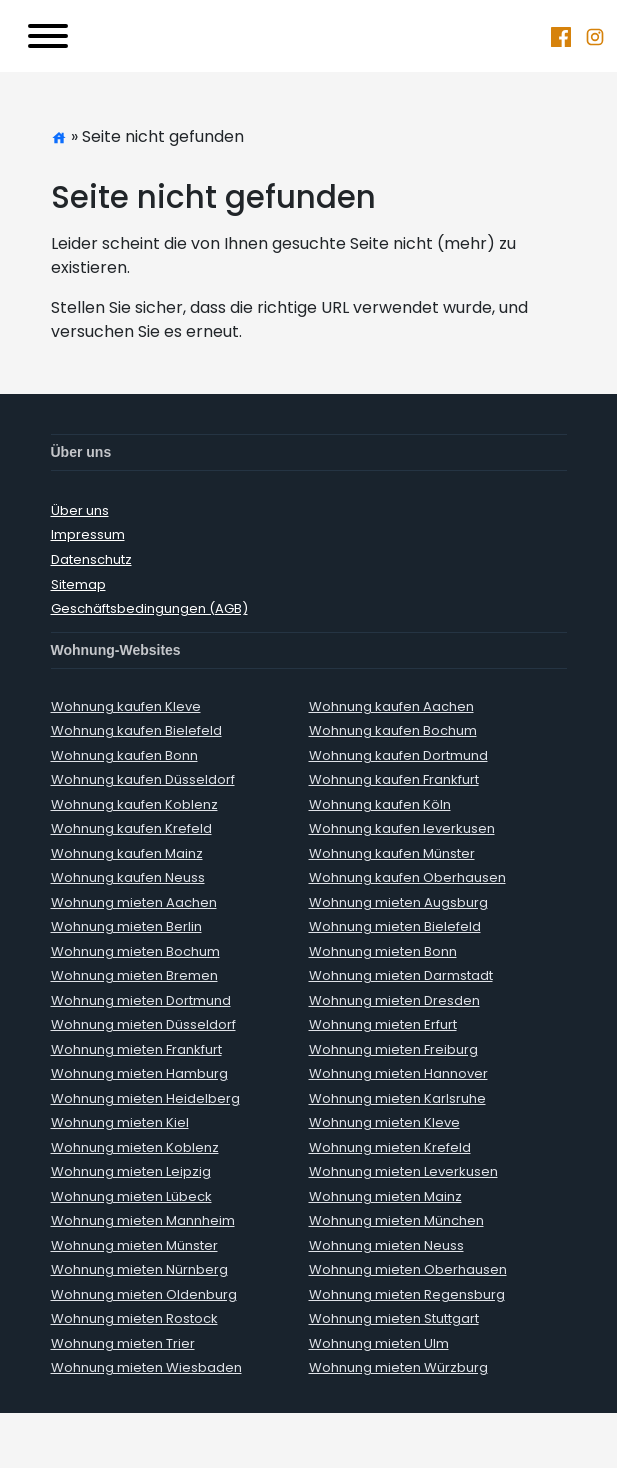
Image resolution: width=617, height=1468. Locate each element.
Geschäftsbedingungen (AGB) (149, 608)
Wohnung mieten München (396, 1220)
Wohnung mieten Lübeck (131, 1196)
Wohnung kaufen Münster (392, 853)
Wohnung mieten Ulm (379, 1343)
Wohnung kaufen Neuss (128, 877)
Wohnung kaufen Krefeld (131, 828)
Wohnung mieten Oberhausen (408, 1269)
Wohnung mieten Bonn (383, 951)
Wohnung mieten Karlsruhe (397, 1098)
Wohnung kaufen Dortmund (398, 755)
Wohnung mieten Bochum (135, 951)
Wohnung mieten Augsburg (398, 902)
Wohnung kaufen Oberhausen (407, 877)
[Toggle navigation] (48, 36)
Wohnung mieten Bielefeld (395, 926)
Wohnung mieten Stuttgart (394, 1318)
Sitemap (78, 584)
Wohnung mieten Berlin (126, 926)
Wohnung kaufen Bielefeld (136, 730)
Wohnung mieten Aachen (134, 902)
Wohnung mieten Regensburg (407, 1294)
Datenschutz (91, 559)
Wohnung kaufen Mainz (127, 853)
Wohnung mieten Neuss (386, 1245)
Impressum (88, 534)
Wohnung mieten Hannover (398, 1073)
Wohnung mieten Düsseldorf (143, 1024)
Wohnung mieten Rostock (134, 1318)
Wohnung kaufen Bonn (124, 755)
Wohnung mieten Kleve (384, 1122)
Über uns (80, 510)
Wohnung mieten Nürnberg (139, 1269)
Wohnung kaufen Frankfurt (394, 779)
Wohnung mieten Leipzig (131, 1171)
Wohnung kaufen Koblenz (134, 804)
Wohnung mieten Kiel (120, 1122)
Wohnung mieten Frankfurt (136, 1049)
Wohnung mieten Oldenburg (144, 1294)
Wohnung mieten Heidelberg (145, 1098)
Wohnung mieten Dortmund (141, 1000)
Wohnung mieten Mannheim (143, 1220)
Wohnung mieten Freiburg (393, 1049)
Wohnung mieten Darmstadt (401, 975)
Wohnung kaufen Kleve (126, 706)
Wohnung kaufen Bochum (393, 730)
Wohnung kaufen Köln (380, 804)
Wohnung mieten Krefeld (390, 1147)
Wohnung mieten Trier (123, 1343)
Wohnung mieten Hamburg (139, 1073)
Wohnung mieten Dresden (394, 1000)
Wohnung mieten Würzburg (398, 1367)
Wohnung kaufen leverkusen (402, 828)
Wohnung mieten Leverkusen (403, 1171)
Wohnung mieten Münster (134, 1245)
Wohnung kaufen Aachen (391, 706)
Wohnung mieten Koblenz (135, 1147)
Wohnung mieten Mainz (385, 1196)
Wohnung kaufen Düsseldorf (143, 779)
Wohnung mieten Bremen (134, 975)
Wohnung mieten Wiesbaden (146, 1367)
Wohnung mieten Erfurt (383, 1024)
